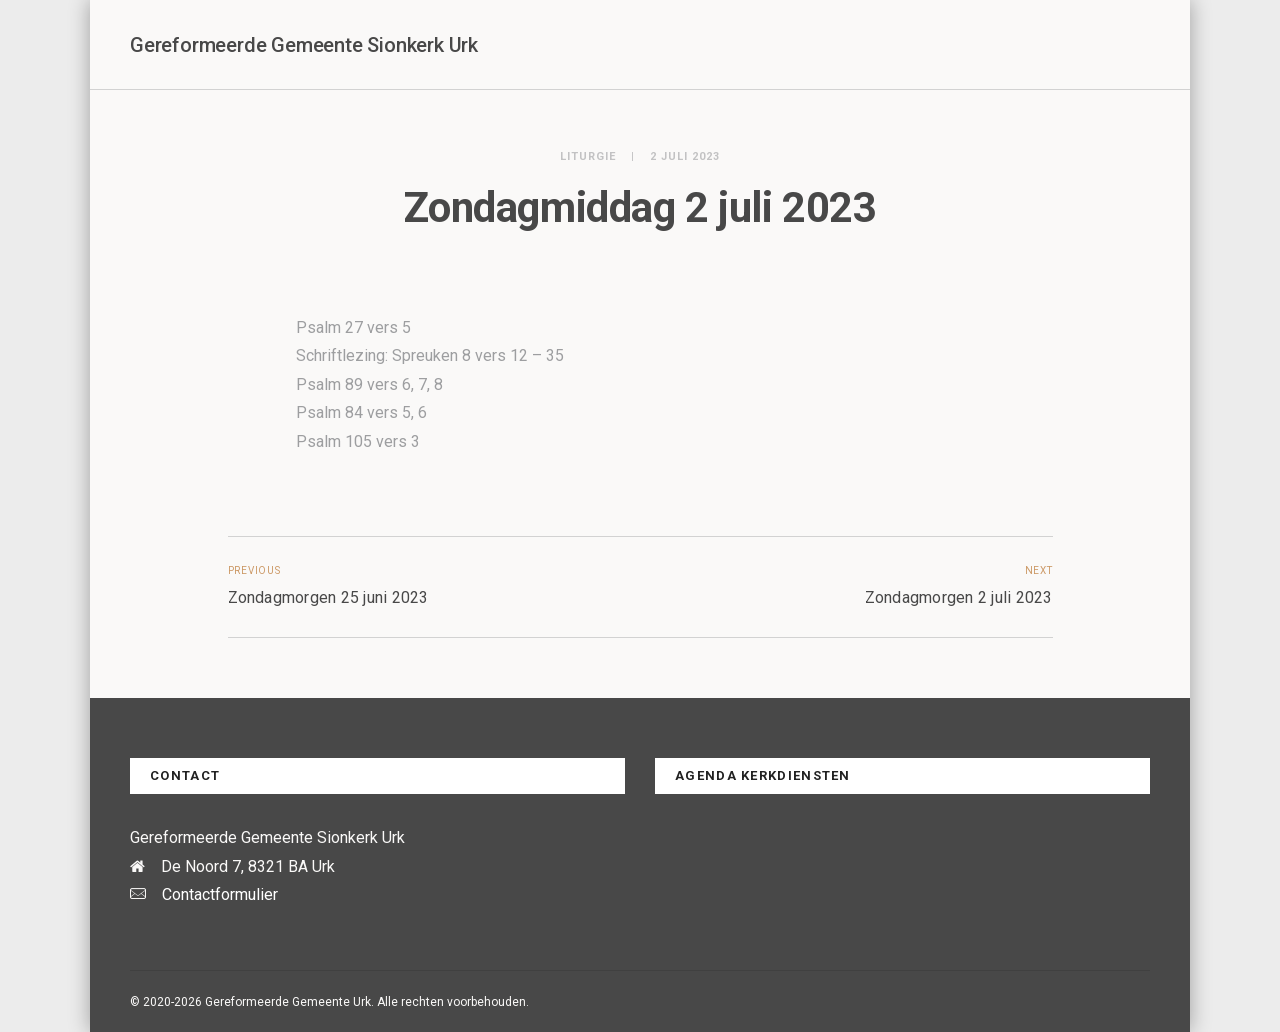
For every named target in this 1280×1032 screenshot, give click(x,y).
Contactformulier (220, 894)
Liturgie (588, 156)
